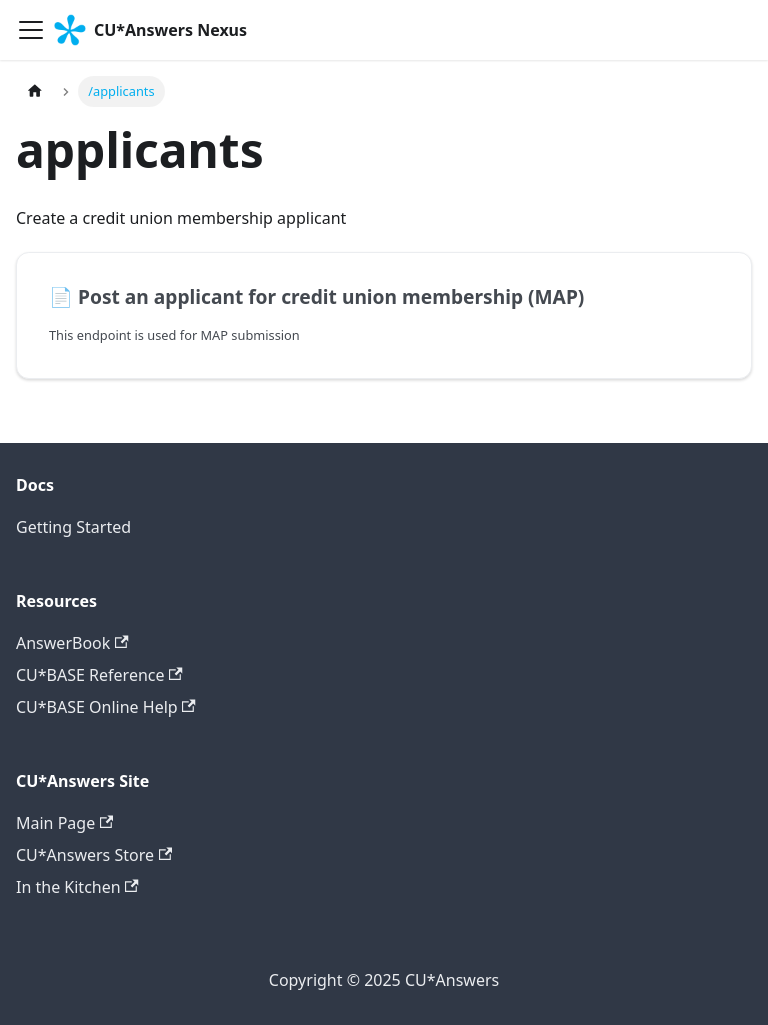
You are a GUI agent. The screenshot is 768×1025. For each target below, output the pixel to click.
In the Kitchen (77, 887)
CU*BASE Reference (99, 675)
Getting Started (73, 527)
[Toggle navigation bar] (31, 30)
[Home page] (35, 91)
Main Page (64, 823)
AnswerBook (72, 643)
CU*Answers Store (94, 855)
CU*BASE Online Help (106, 707)
